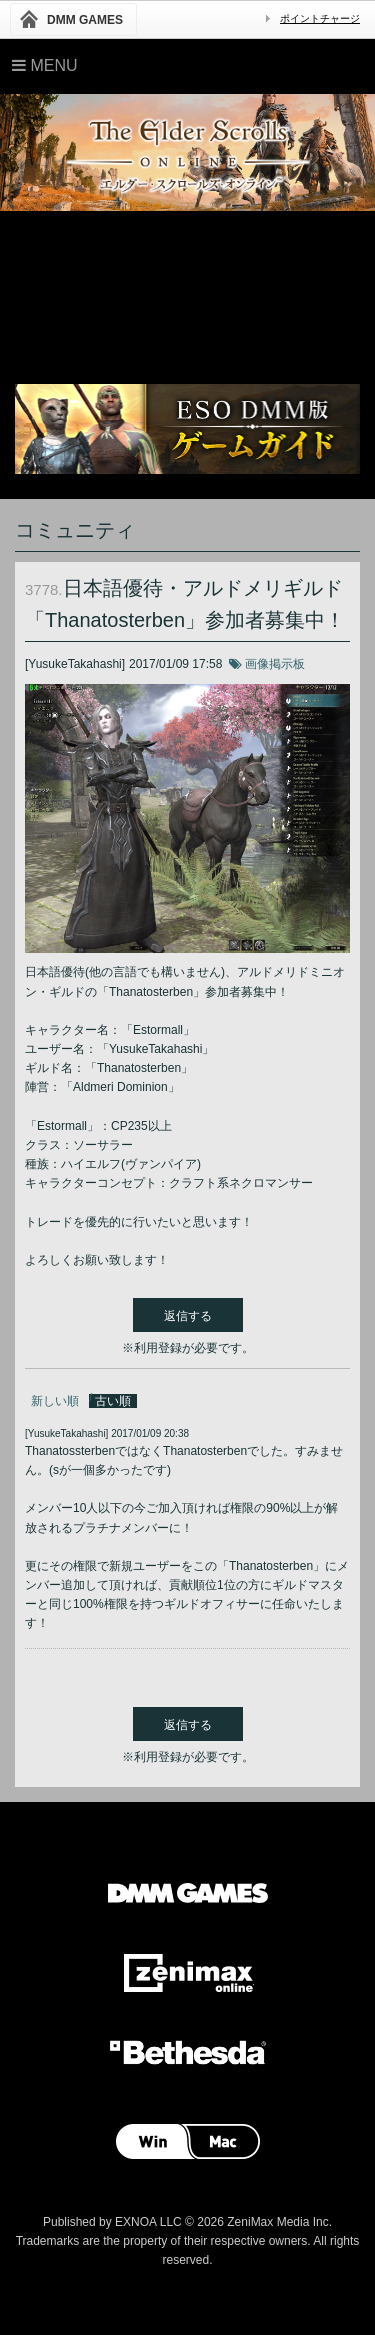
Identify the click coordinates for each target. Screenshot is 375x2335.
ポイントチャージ (320, 18)
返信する (188, 1316)
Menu (45, 65)
